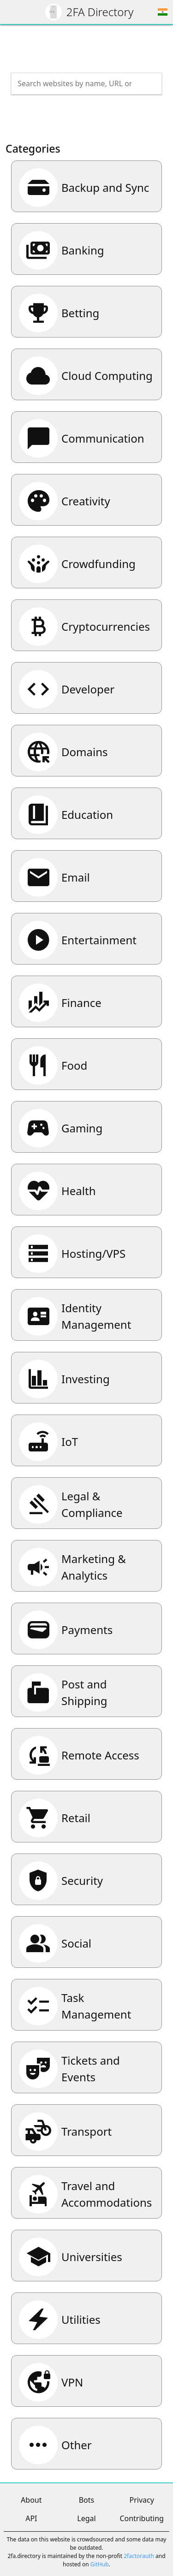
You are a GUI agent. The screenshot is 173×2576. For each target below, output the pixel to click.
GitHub (99, 2564)
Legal (86, 2518)
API (31, 2518)
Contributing (141, 2518)
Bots (87, 2500)
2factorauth (139, 2556)
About (31, 2500)
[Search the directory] (78, 83)
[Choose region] (162, 12)
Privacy (141, 2500)
